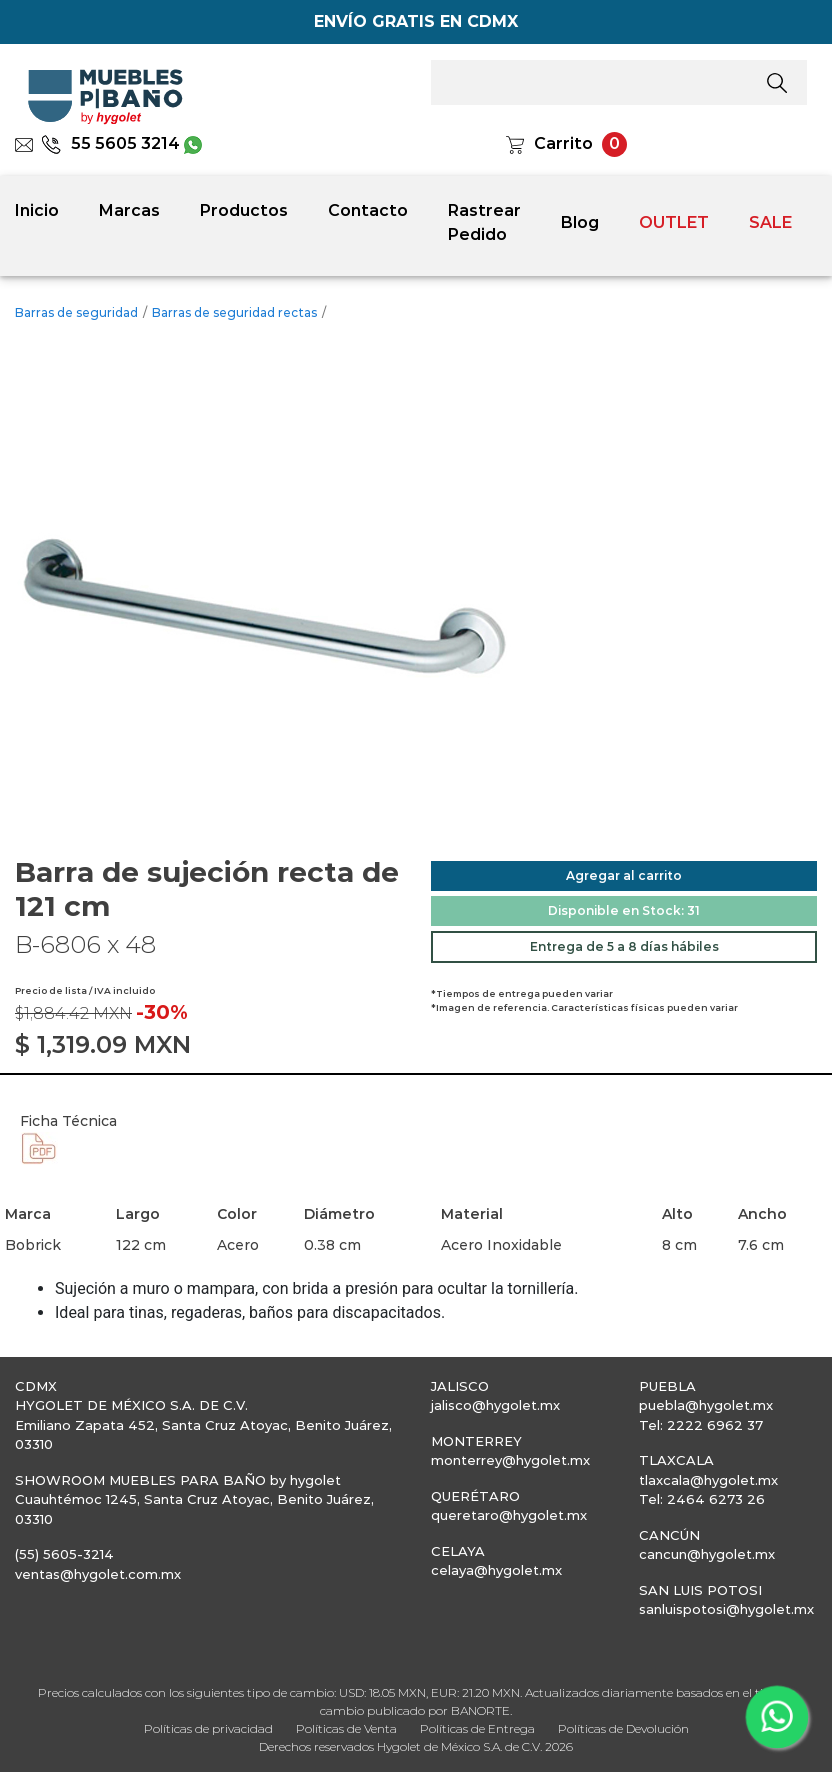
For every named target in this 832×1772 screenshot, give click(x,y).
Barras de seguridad (76, 312)
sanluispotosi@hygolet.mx (726, 1609)
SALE (770, 222)
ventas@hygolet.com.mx (98, 1574)
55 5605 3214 (110, 143)
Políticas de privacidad (208, 1728)
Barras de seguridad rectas (234, 312)
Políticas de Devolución (623, 1728)
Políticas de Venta (346, 1728)
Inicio (37, 210)
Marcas (129, 210)
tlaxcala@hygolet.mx (708, 1480)
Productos (244, 210)
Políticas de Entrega (477, 1728)
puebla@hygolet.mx (706, 1405)
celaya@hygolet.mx (496, 1570)
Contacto (368, 210)
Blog (580, 222)
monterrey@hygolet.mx (510, 1460)
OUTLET (674, 222)
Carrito (563, 143)
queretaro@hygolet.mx (509, 1515)
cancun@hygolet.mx (707, 1554)
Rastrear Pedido (484, 222)
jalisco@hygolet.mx (495, 1405)
